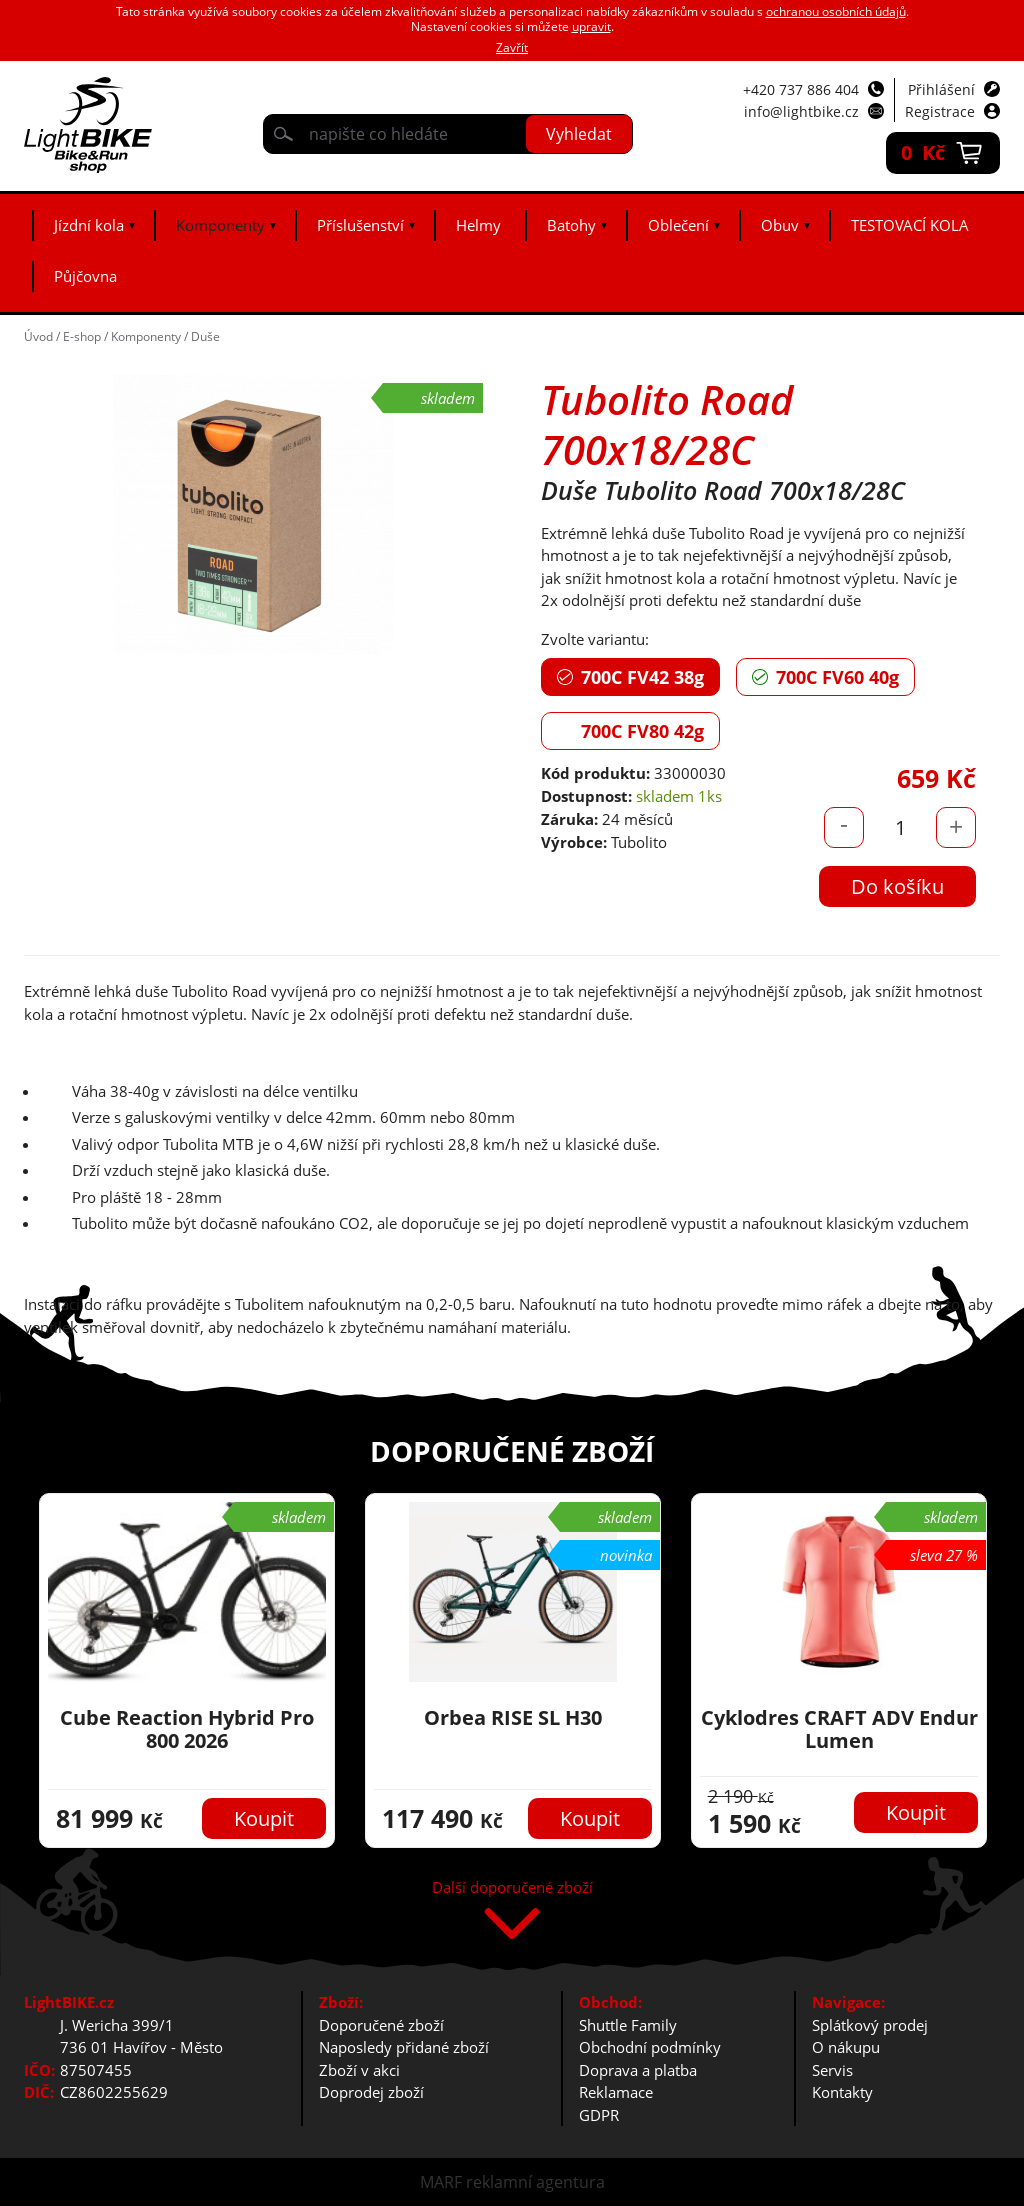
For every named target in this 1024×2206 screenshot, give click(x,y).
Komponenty (220, 225)
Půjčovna (85, 276)
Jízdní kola (89, 225)
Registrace (940, 111)
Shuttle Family (628, 2025)
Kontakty (842, 2092)
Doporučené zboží (381, 2025)
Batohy (571, 225)
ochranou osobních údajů (836, 11)
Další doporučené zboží (512, 1888)
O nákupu (846, 2047)
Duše (205, 336)
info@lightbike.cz (801, 111)
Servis (832, 2070)
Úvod (38, 336)
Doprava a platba (638, 2070)
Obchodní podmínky (650, 2047)
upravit (591, 26)
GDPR (599, 2115)
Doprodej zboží (371, 2092)
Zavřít (512, 47)
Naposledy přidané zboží (404, 2047)
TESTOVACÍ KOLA (910, 225)
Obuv (780, 225)
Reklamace (616, 2092)
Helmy (478, 225)
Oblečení (678, 225)
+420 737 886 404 (801, 89)
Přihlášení (941, 89)
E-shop (82, 336)
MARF (441, 2182)
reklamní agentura (535, 2182)
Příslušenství (360, 225)
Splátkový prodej (870, 2025)
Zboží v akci (359, 2070)
